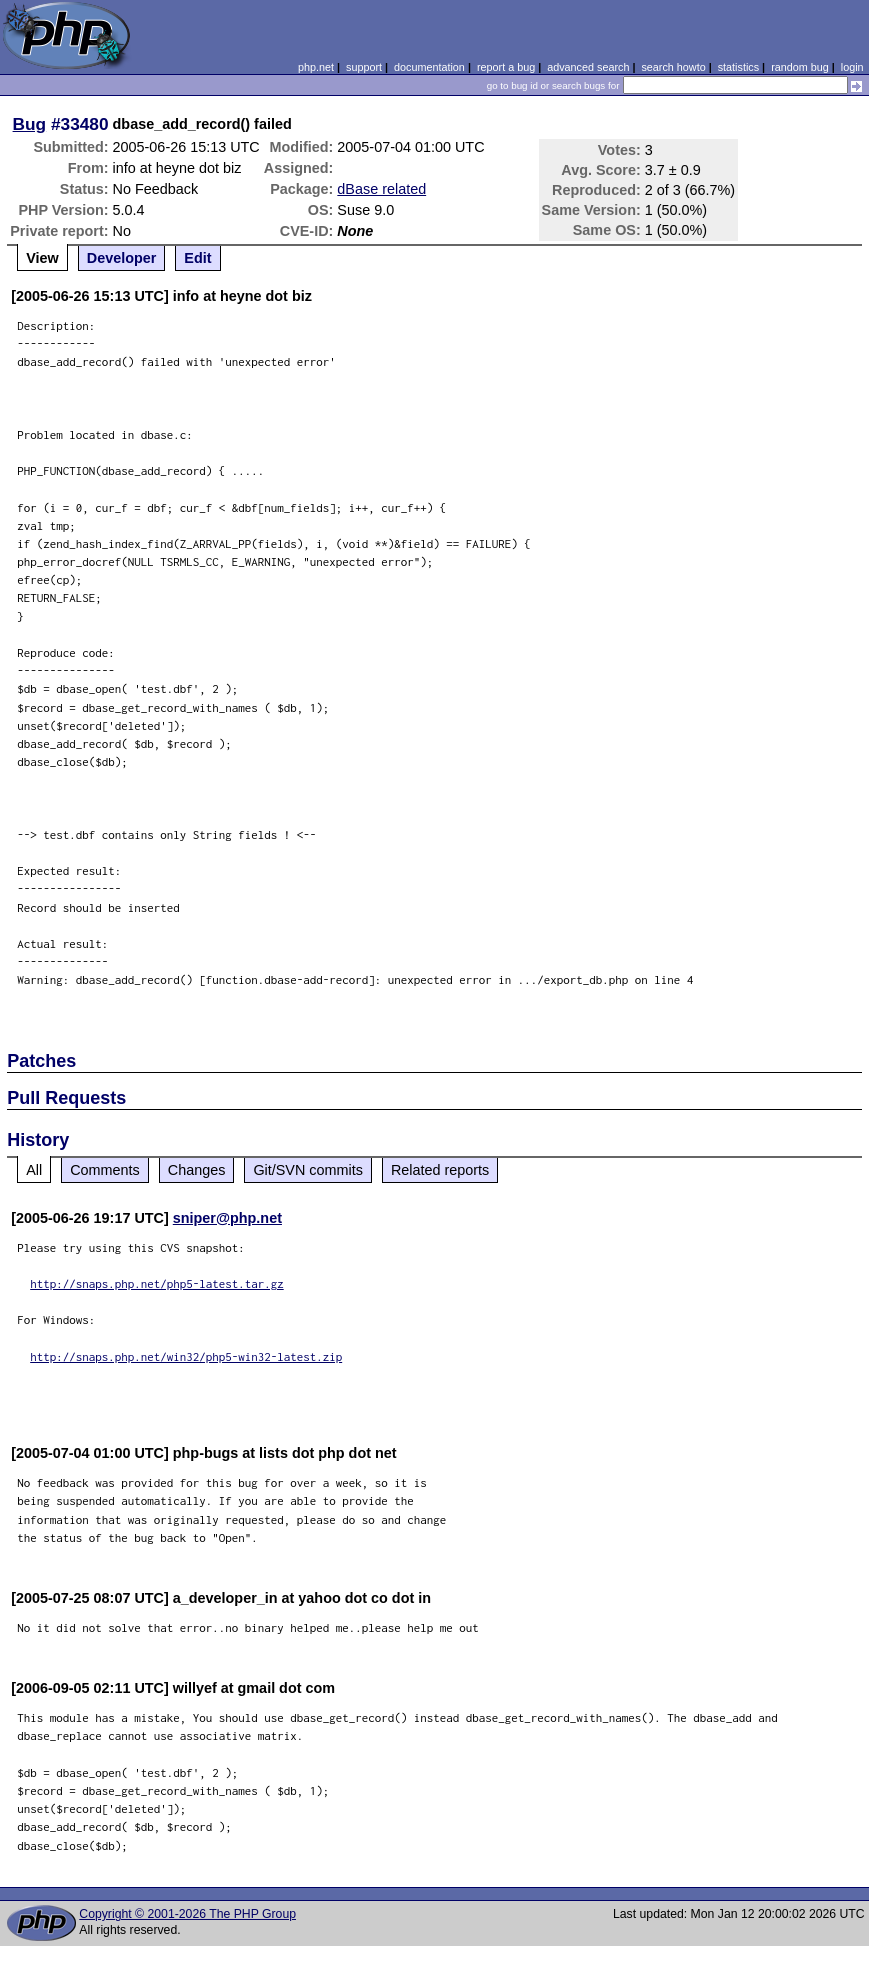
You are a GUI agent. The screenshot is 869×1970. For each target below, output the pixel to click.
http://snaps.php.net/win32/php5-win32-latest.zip (186, 1356)
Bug (30, 124)
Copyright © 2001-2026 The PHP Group (187, 1914)
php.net (316, 67)
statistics (738, 67)
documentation (429, 67)
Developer (122, 258)
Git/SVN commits (308, 1170)
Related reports (440, 1170)
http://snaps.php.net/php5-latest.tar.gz (157, 1283)
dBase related (381, 189)
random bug (800, 67)
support (364, 67)
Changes (197, 1170)
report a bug (506, 67)
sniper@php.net (227, 1218)
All (34, 1170)
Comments (105, 1170)
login (852, 67)
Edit (197, 258)
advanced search (588, 67)
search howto (673, 67)
